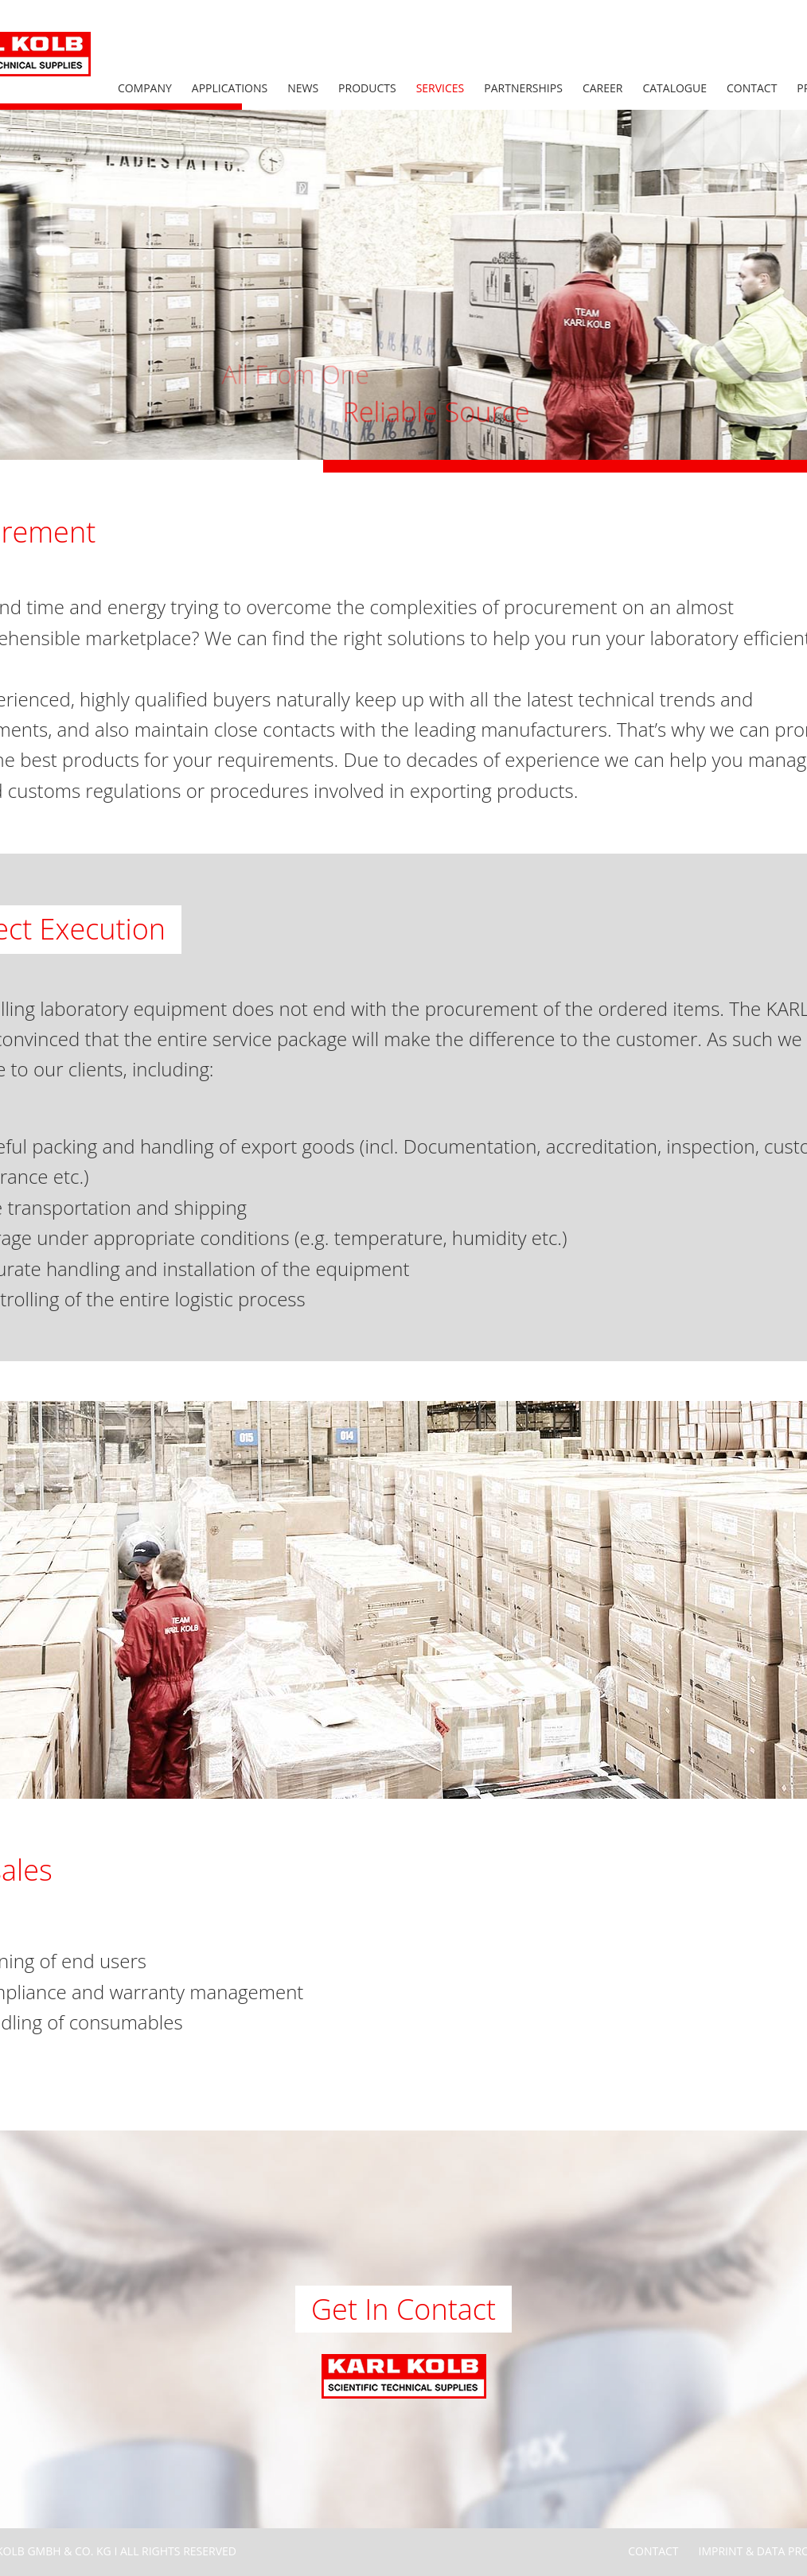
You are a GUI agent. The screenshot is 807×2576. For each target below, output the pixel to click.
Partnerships (523, 87)
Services (440, 87)
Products (367, 87)
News (302, 87)
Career (603, 87)
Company (145, 87)
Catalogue (674, 87)
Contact (752, 87)
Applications (229, 87)
